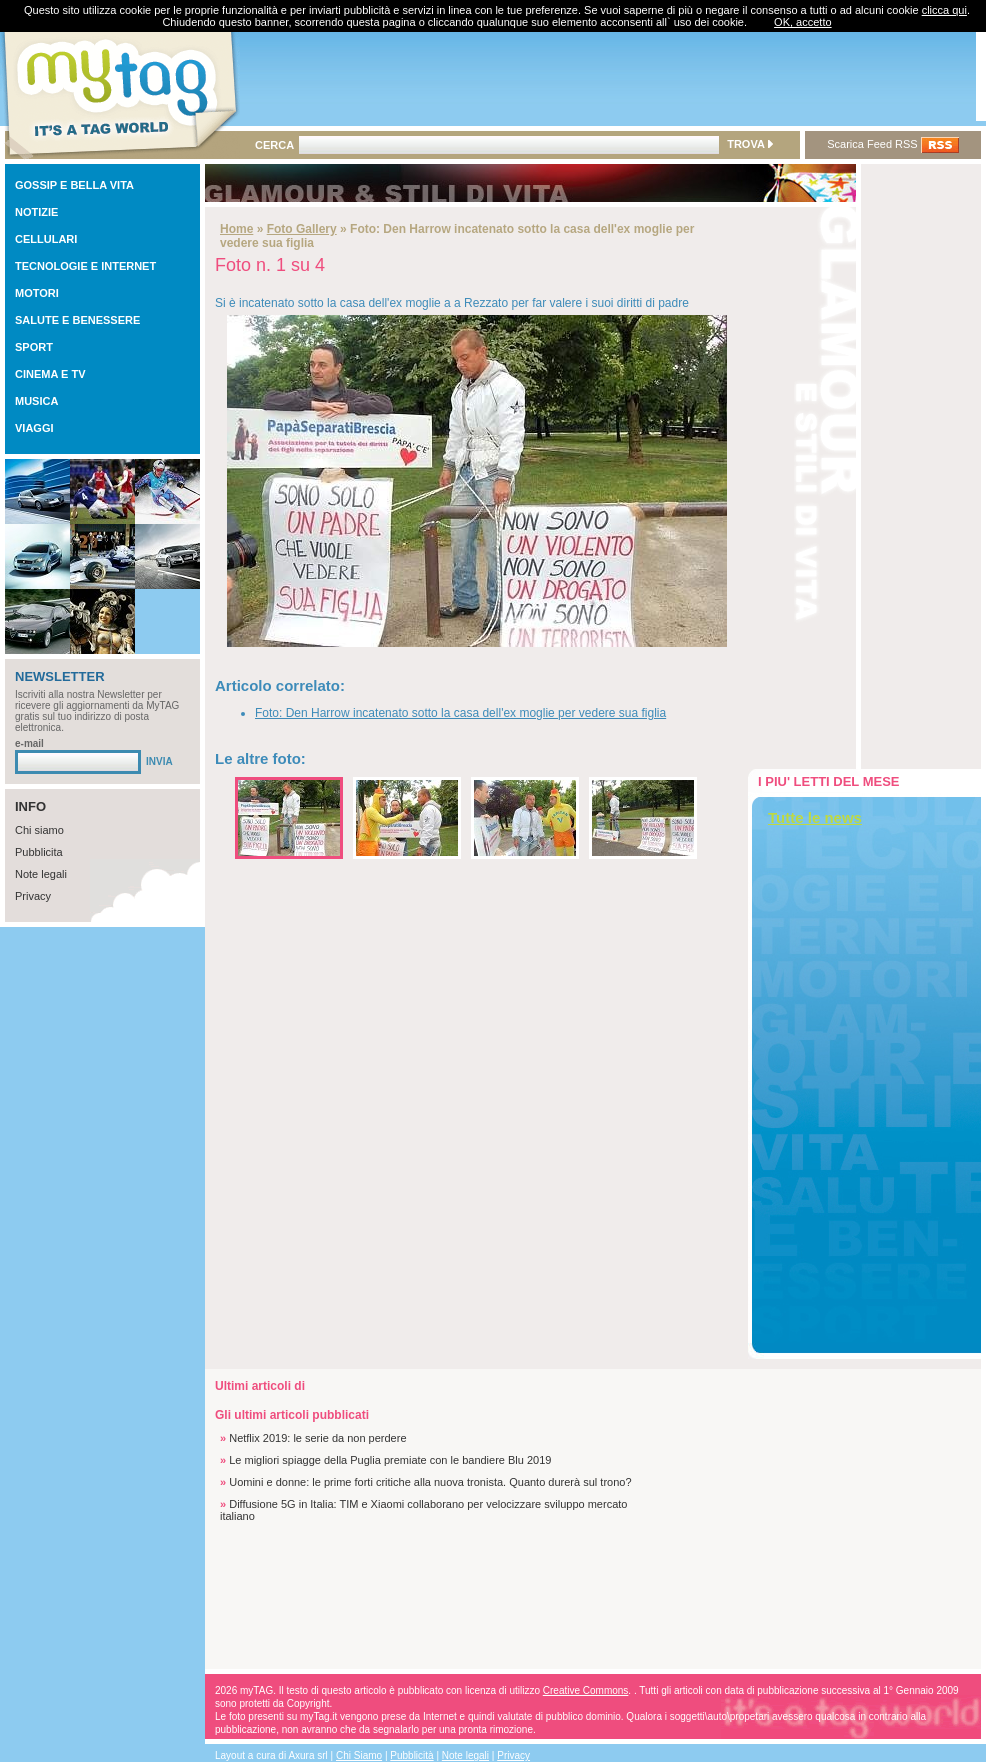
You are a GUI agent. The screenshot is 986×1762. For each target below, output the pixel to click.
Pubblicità (411, 1755)
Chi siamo (39, 830)
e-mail (29, 743)
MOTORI (37, 293)
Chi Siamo (359, 1755)
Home (236, 229)
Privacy (33, 896)
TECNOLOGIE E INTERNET (85, 266)
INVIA (159, 761)
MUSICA (36, 401)
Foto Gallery (302, 229)
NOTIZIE (36, 212)
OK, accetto (802, 22)
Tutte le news (815, 817)
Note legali (41, 874)
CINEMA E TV (50, 374)
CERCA (274, 145)
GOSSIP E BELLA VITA (74, 185)
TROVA (749, 144)
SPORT (34, 347)
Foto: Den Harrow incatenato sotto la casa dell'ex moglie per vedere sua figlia (460, 713)
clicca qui (944, 10)
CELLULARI (46, 239)
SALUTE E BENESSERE (77, 320)
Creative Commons (586, 1690)
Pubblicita (39, 852)
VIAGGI (34, 428)
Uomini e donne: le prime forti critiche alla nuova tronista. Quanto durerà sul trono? (430, 1482)
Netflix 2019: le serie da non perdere (317, 1438)
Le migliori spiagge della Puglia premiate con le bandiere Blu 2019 (390, 1460)
